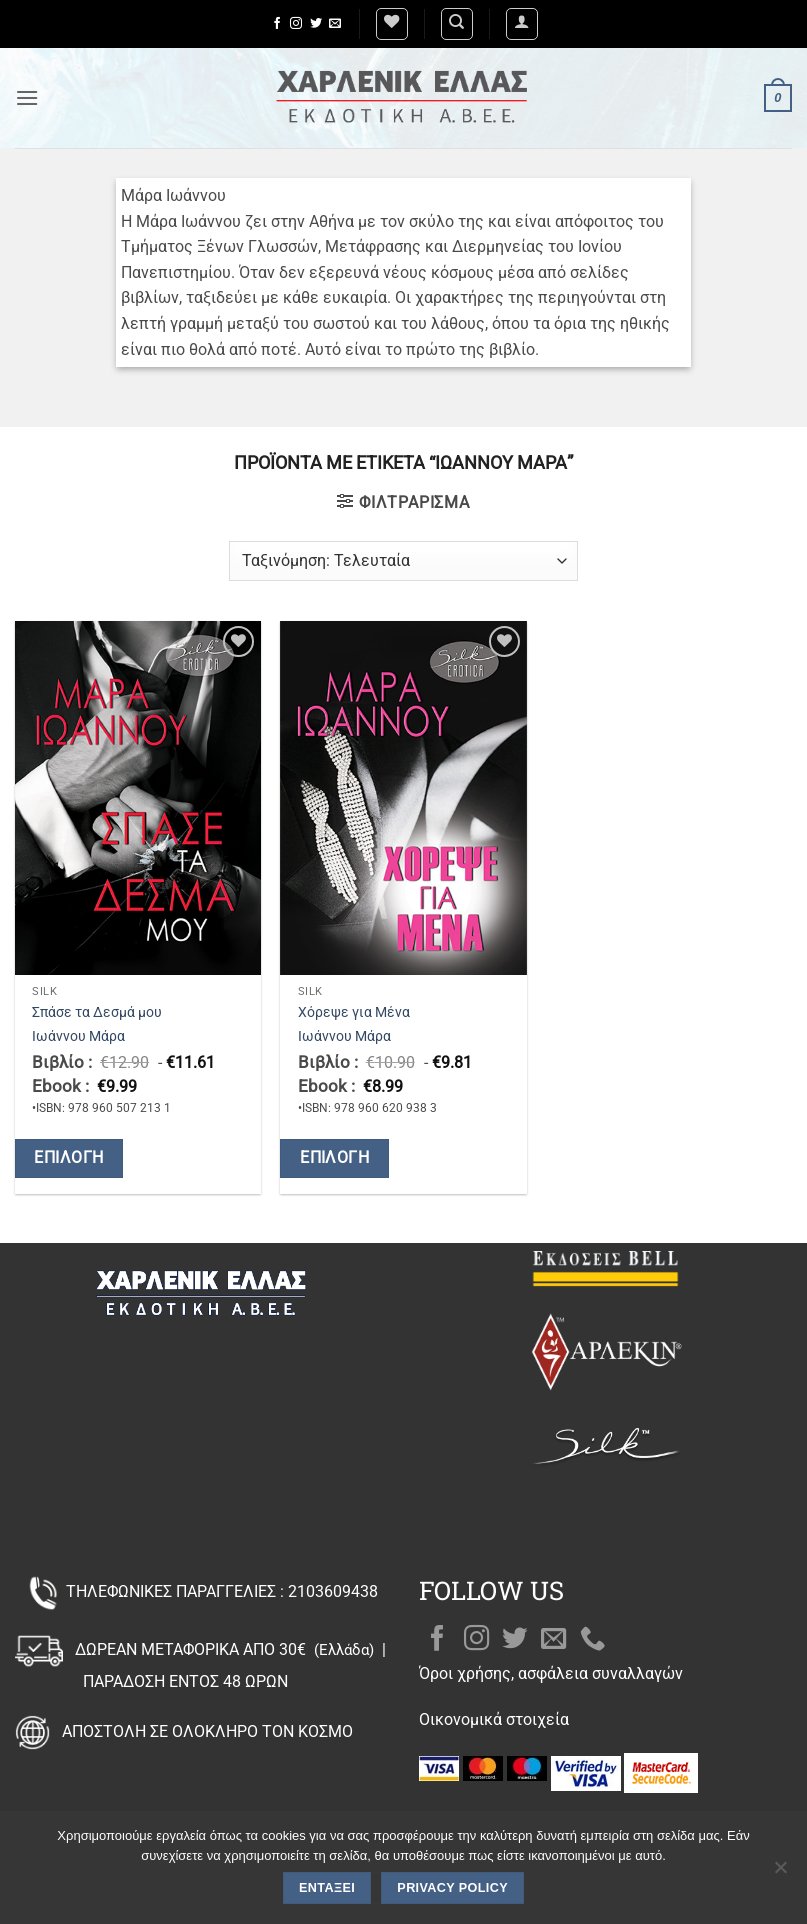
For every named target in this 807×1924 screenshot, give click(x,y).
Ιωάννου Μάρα (78, 1036)
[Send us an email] (335, 24)
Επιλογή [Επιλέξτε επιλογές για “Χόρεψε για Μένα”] (334, 1158)
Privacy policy (452, 1888)
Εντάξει (327, 1888)
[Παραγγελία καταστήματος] (403, 561)
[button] (522, 24)
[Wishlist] (392, 24)
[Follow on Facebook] (277, 24)
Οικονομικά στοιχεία (494, 1719)
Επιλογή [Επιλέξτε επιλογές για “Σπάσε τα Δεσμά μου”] (68, 1158)
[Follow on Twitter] (316, 24)
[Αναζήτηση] (457, 24)
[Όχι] (780, 1873)
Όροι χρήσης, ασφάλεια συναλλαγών (551, 1673)
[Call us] (593, 1640)
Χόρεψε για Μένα (354, 1012)
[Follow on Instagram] (296, 24)
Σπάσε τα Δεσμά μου (97, 1012)
